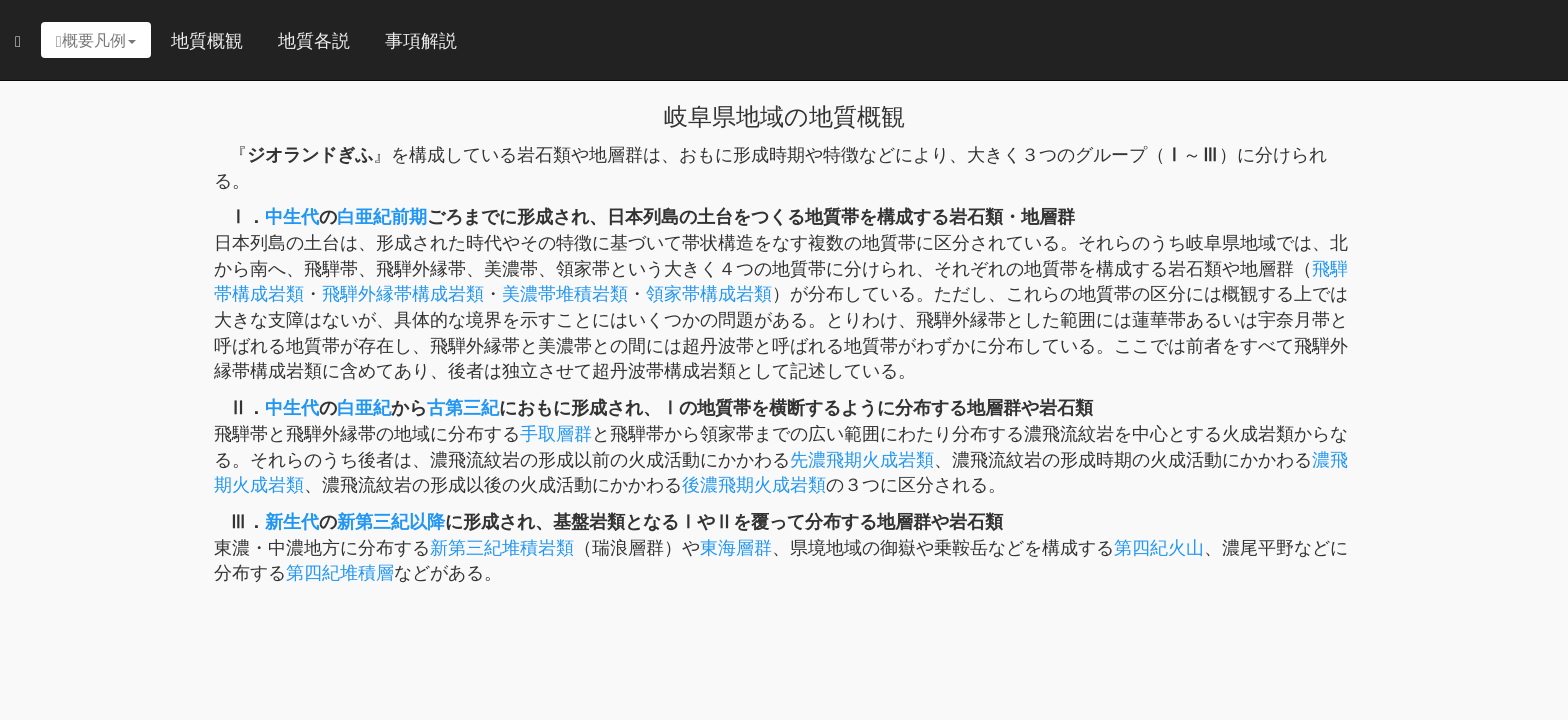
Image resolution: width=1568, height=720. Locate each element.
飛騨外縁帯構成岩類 (403, 293)
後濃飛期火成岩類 (754, 484)
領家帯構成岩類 (709, 293)
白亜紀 (364, 407)
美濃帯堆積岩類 (565, 293)
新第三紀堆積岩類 (502, 547)
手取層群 (556, 433)
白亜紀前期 (382, 216)
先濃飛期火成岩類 (862, 459)
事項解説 (421, 40)
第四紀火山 (1159, 547)
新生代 (292, 521)
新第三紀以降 (391, 521)
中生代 (292, 216)
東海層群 (736, 547)
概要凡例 (96, 40)
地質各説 (314, 40)
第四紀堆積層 (340, 572)
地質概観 (207, 40)
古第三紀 (463, 407)
